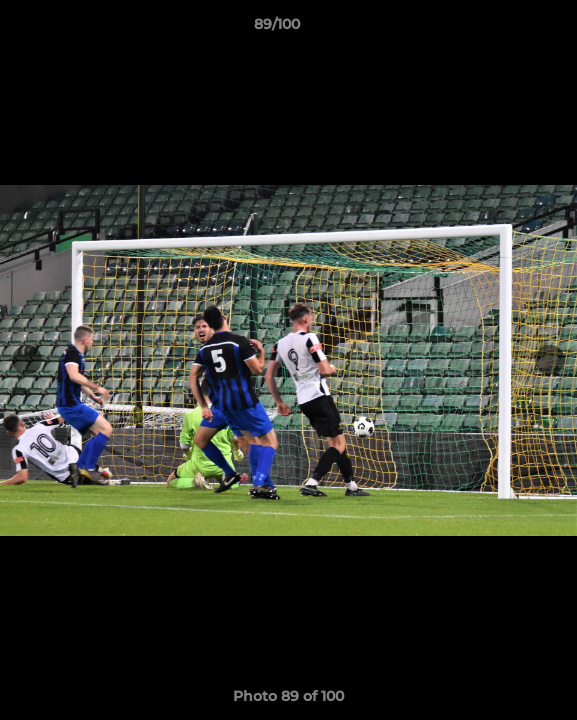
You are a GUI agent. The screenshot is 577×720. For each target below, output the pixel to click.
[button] (505, 29)
